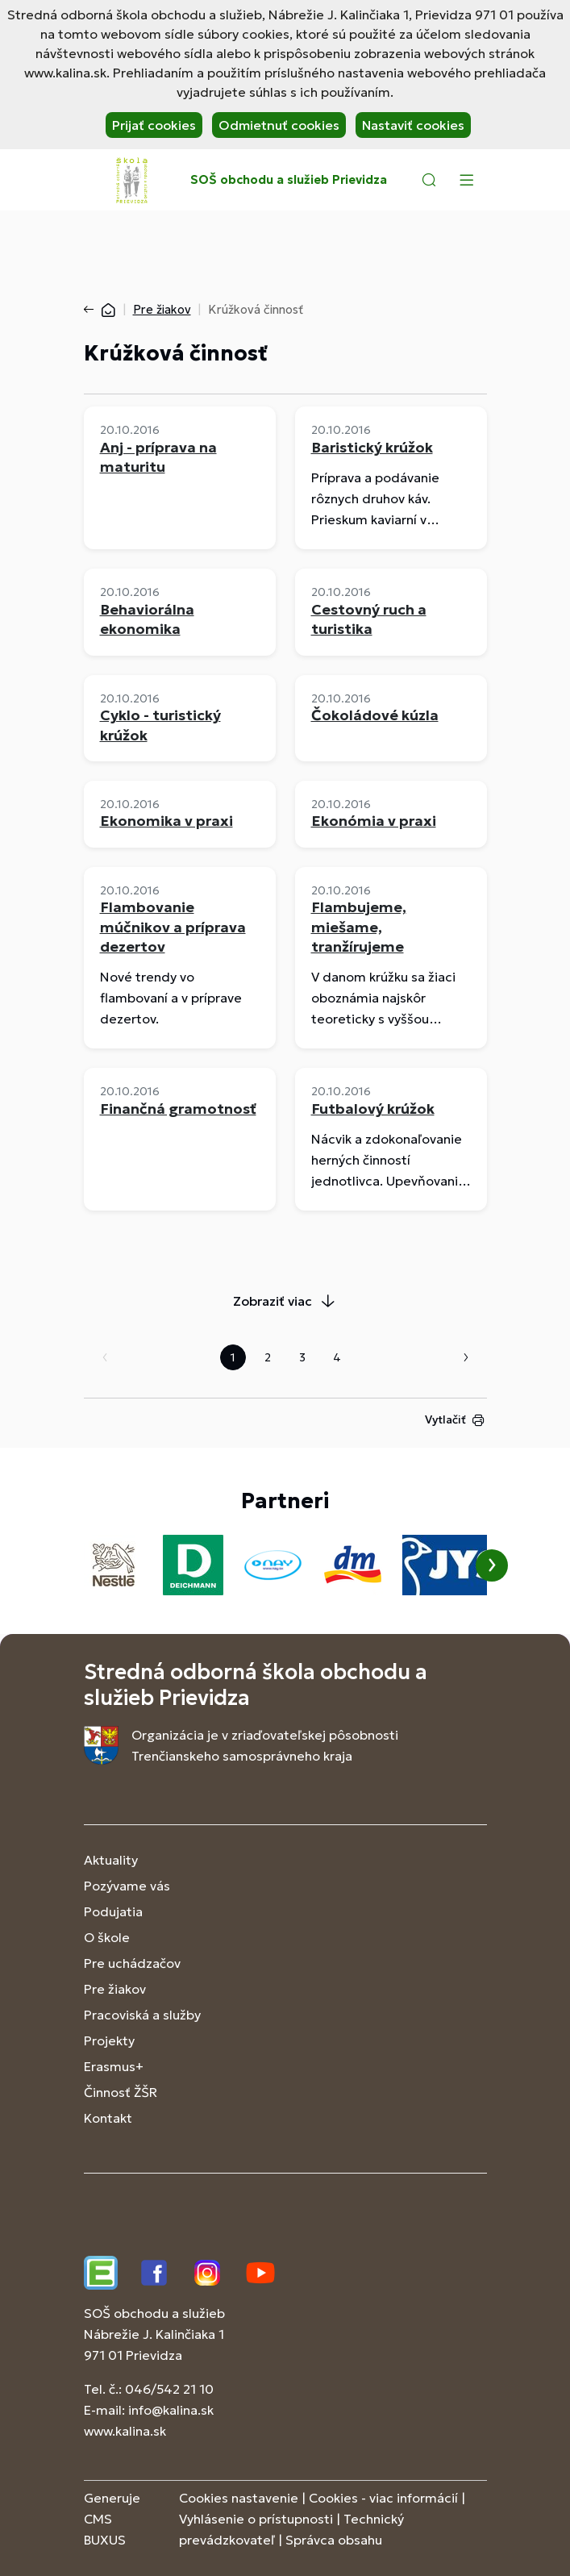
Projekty (109, 2040)
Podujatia (113, 1911)
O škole (107, 1937)
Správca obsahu (333, 2540)
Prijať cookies (154, 125)
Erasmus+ (114, 2066)
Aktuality (111, 1860)
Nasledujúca (466, 1357)
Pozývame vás (127, 1886)
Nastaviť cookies (413, 125)
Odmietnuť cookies (278, 125)
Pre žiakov (162, 309)
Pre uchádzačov (132, 1963)
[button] (429, 180)
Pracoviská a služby (142, 2015)
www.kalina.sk (125, 2431)
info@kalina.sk (171, 2410)
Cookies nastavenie (238, 2498)
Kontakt (108, 2118)
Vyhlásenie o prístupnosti (256, 2519)
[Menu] (467, 179)
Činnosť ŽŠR (120, 2092)
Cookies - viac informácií (383, 2498)
